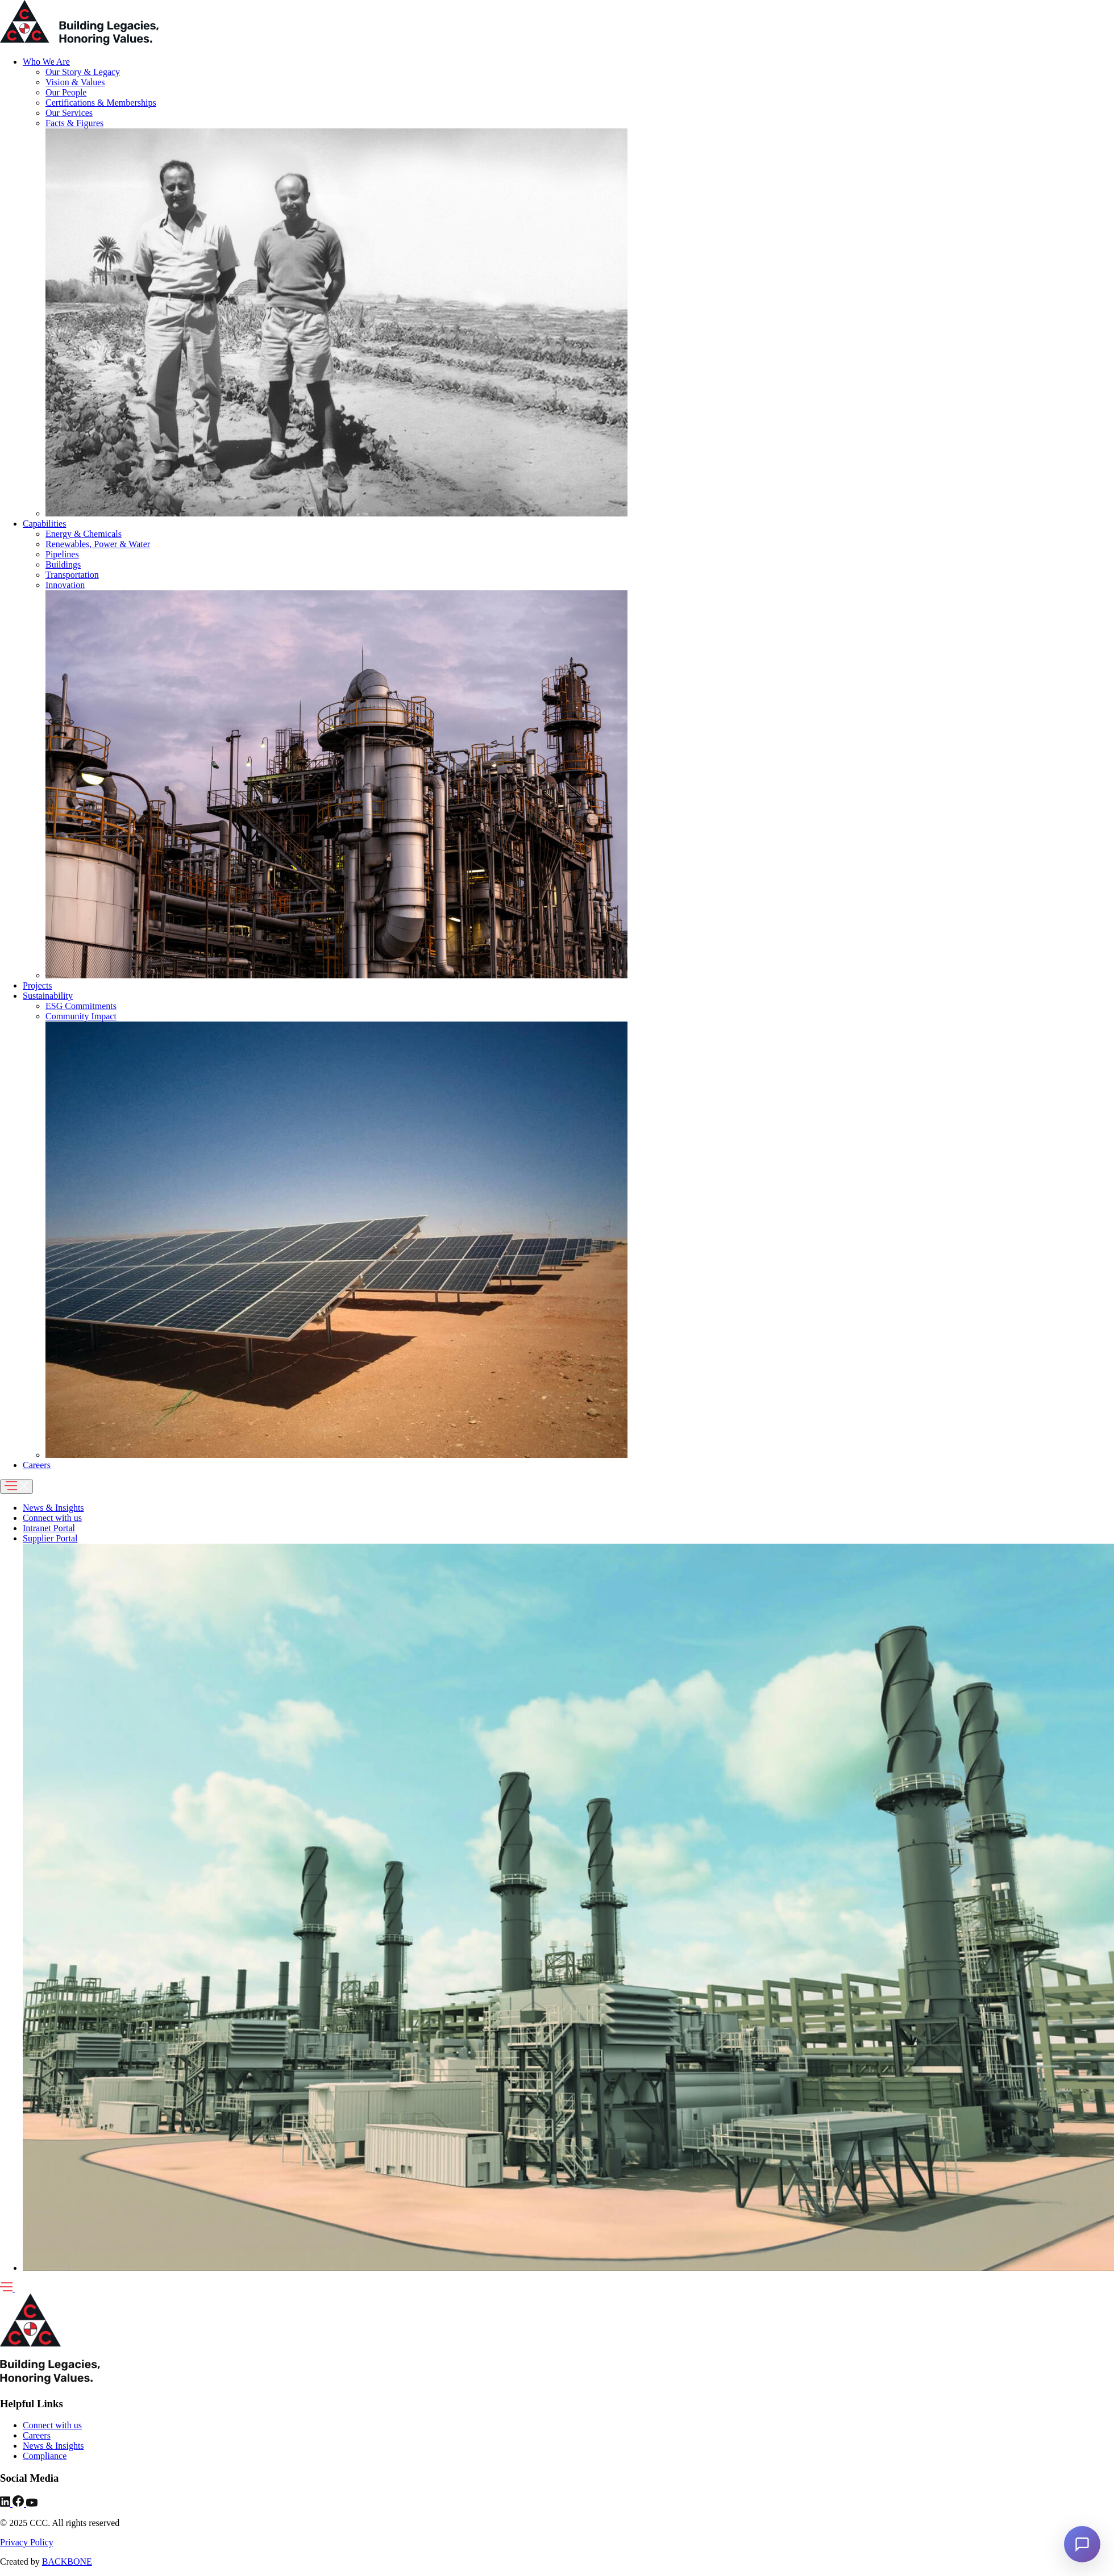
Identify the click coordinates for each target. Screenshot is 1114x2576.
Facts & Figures (74, 123)
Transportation (72, 575)
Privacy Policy (26, 2542)
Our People (65, 92)
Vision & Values (75, 82)
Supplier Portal (50, 1538)
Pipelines (62, 554)
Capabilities (44, 523)
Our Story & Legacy (82, 72)
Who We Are (46, 61)
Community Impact (81, 1016)
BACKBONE (67, 2561)
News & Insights (53, 1507)
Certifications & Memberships (100, 102)
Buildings (63, 564)
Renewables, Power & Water (97, 544)
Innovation (65, 585)
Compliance (44, 2456)
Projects (37, 985)
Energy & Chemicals (83, 534)
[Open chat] (1082, 2544)
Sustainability (48, 996)
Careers (37, 1465)
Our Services (69, 113)
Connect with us (52, 1518)
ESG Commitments (81, 1006)
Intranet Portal (49, 1528)
